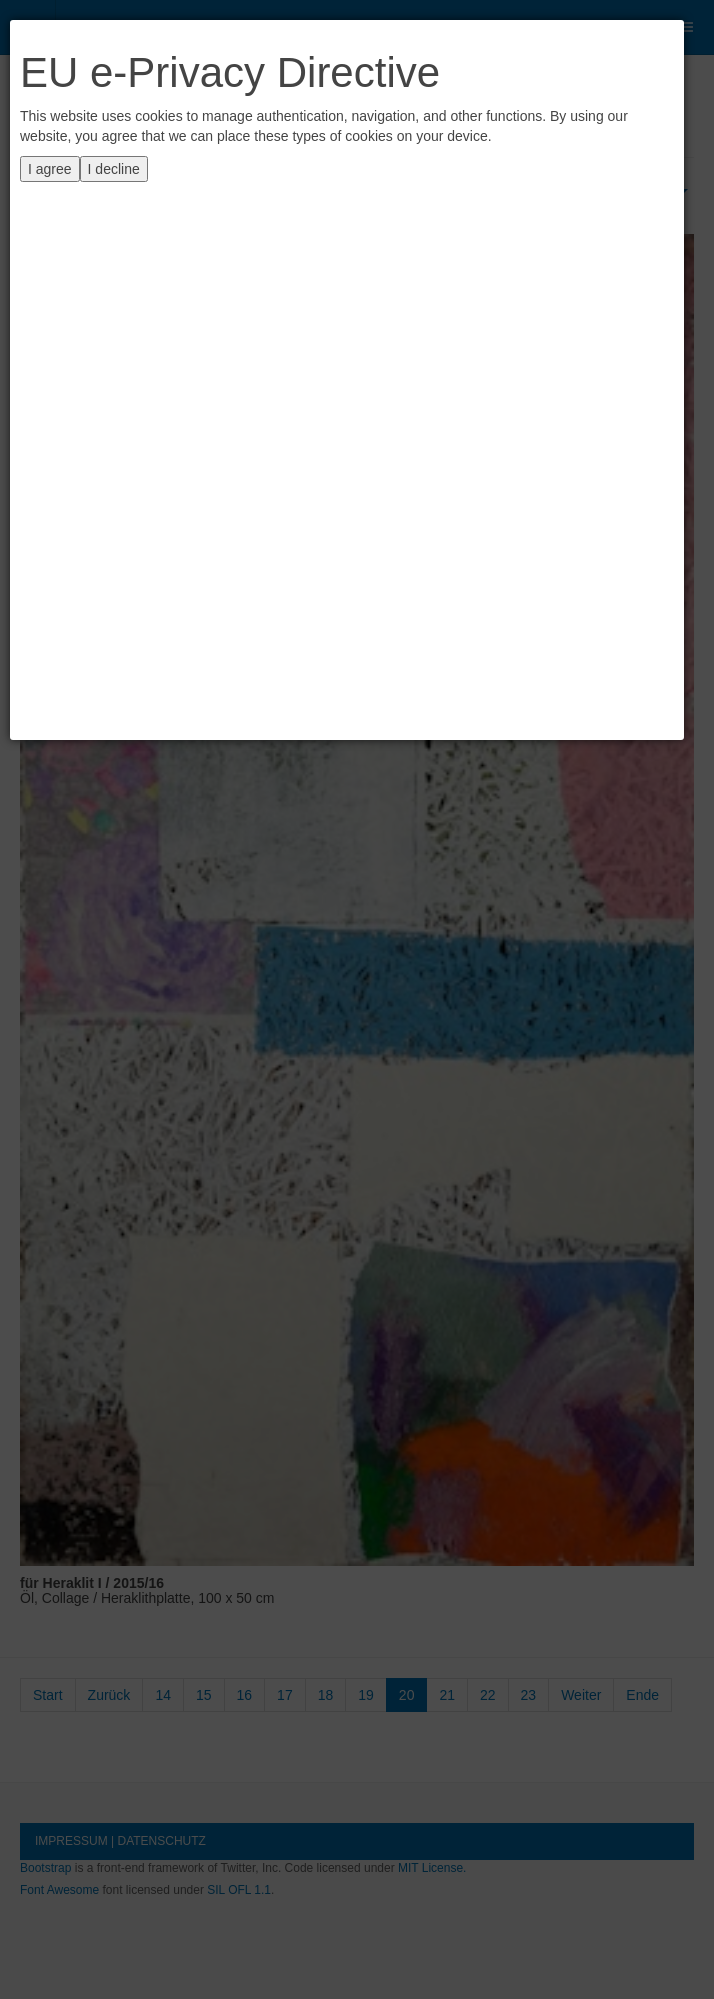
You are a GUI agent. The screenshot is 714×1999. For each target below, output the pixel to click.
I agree (50, 169)
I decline (114, 169)
